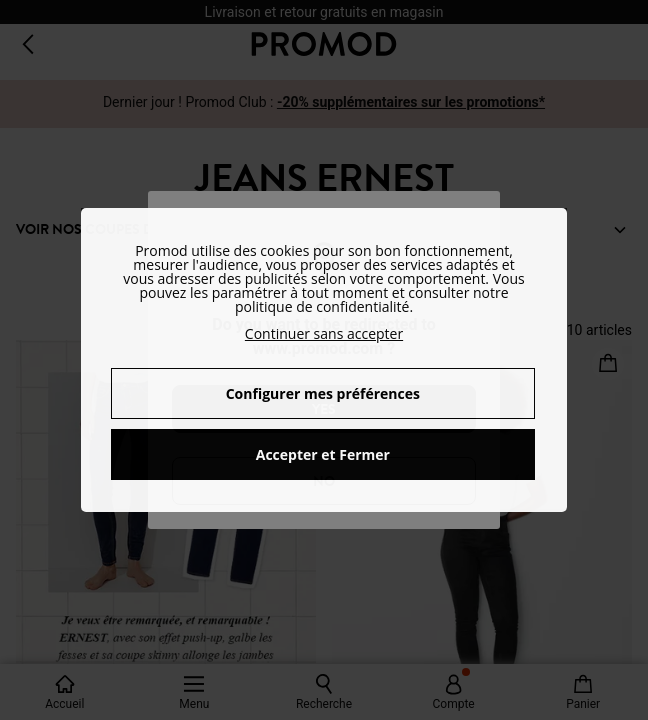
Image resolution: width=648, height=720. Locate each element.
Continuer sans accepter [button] (324, 333)
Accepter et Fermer (323, 454)
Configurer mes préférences (323, 393)
